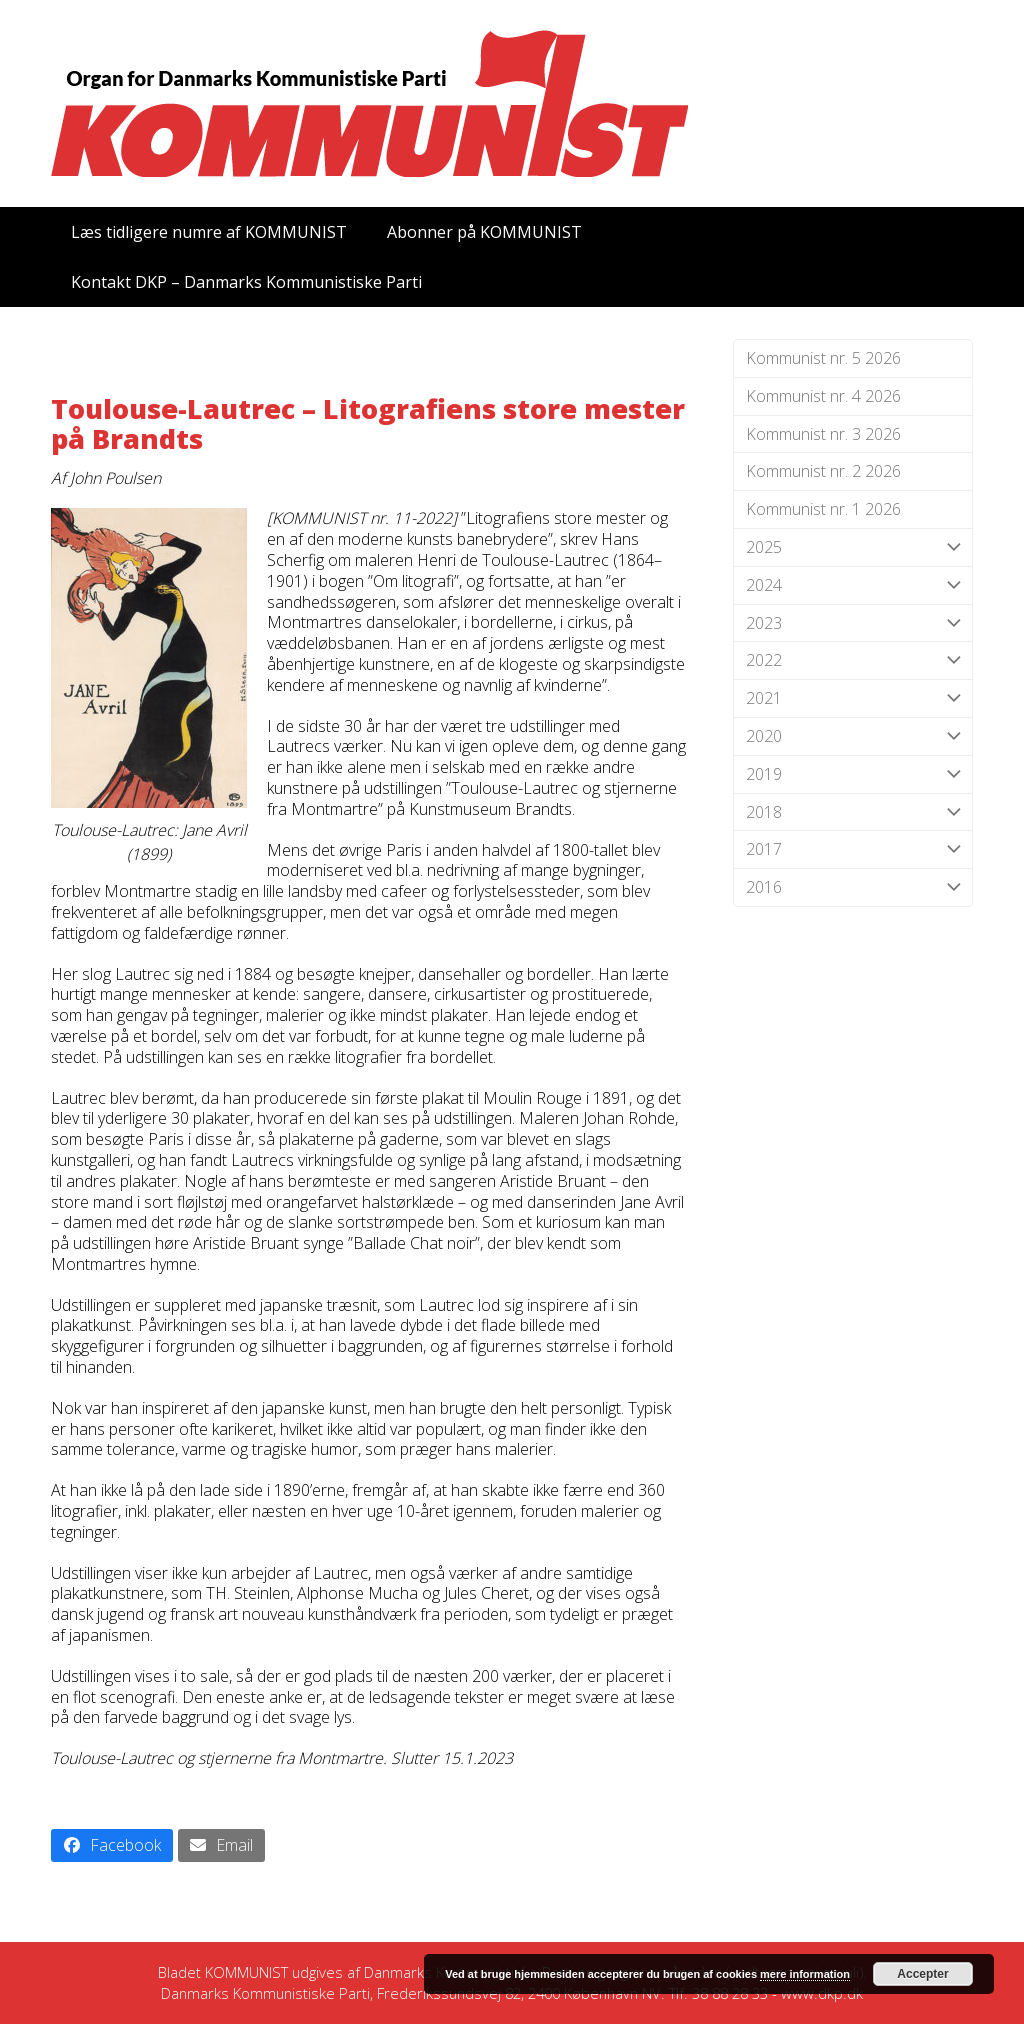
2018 (853, 812)
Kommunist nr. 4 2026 (823, 396)
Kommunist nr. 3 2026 (823, 434)
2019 (853, 774)
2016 (853, 887)
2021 (853, 698)
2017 (853, 849)
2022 (853, 660)
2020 (853, 736)
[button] (112, 1845)
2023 (853, 623)
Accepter (922, 1974)
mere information (805, 1974)
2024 (853, 585)
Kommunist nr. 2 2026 (823, 471)
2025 (853, 547)
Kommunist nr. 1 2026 (823, 509)
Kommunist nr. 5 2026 (823, 358)
